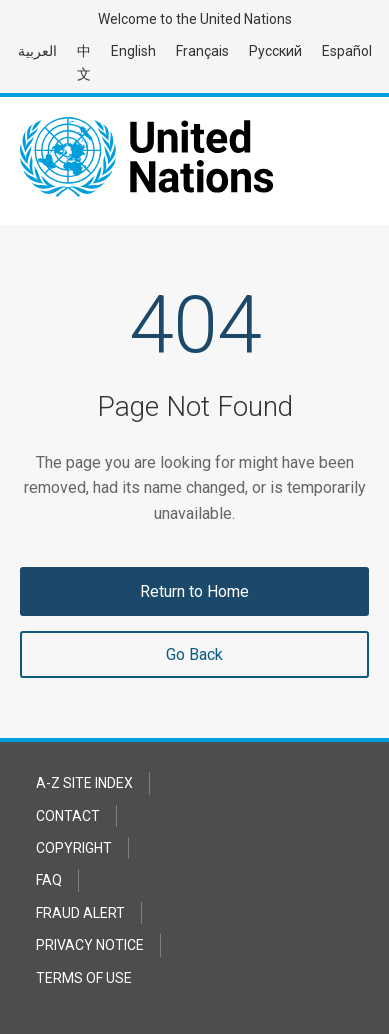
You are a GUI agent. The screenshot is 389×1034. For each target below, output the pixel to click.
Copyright (74, 848)
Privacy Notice (90, 945)
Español (347, 51)
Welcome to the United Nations (195, 19)
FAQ (49, 880)
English (133, 51)
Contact (68, 816)
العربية (37, 51)
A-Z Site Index (84, 783)
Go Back (194, 654)
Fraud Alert (80, 913)
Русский (275, 51)
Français (202, 51)
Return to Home (194, 591)
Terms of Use (84, 978)
